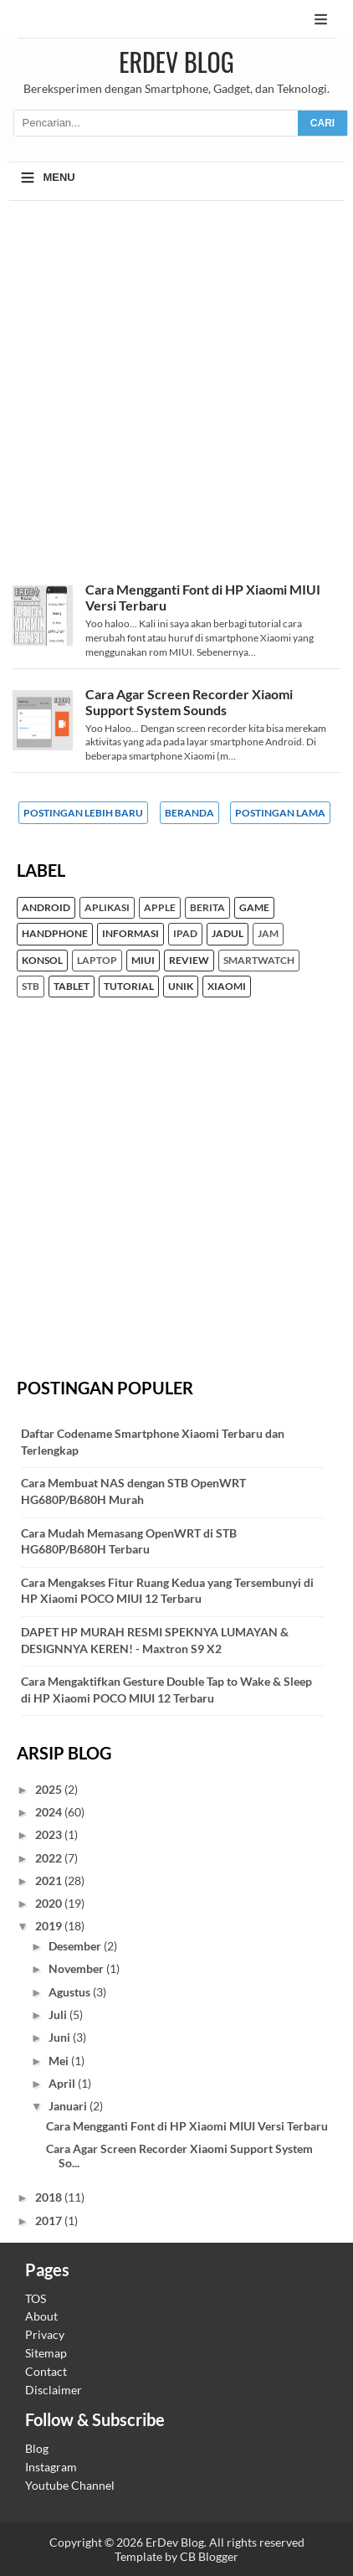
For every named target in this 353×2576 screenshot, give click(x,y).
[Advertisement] (176, 399)
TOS (35, 2298)
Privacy (44, 2334)
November (77, 1968)
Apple (160, 908)
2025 (49, 1789)
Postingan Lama (280, 812)
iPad (185, 934)
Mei (60, 2060)
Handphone (55, 934)
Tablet (72, 986)
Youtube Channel (70, 2485)
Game (254, 908)
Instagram (51, 2467)
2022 (49, 1858)
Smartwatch (258, 960)
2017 (49, 2220)
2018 (49, 2197)
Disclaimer (53, 2390)
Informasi (130, 934)
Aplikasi (107, 908)
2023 (49, 1834)
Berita (207, 908)
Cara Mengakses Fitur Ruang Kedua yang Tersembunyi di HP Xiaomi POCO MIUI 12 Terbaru (167, 1590)
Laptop (97, 960)
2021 (49, 1880)
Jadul (227, 934)
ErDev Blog (176, 61)
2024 (49, 1812)
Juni (61, 2037)
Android (46, 908)
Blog (37, 2448)
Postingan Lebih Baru (83, 812)
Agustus (71, 1992)
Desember (76, 1946)
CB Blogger (209, 2556)
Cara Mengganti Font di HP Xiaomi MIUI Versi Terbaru (187, 2126)
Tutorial (129, 986)
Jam (268, 934)
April (63, 2083)
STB (30, 986)
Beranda (189, 812)
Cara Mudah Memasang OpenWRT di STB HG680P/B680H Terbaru (129, 1541)
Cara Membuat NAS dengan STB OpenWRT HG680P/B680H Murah (133, 1491)
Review (189, 960)
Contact (46, 2371)
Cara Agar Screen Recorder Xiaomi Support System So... (179, 2155)
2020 (49, 1903)
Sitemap (46, 2353)
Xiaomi (226, 986)
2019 (49, 1926)
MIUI (143, 960)
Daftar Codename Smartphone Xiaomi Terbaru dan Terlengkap (152, 1441)
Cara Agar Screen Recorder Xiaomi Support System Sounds (189, 702)
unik (180, 986)
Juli (59, 2014)
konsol (42, 960)
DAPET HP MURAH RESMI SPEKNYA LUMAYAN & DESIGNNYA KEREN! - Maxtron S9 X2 (155, 1640)
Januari (69, 2106)
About (41, 2316)
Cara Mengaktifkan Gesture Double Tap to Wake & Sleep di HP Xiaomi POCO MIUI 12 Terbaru (166, 1689)
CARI (322, 123)
